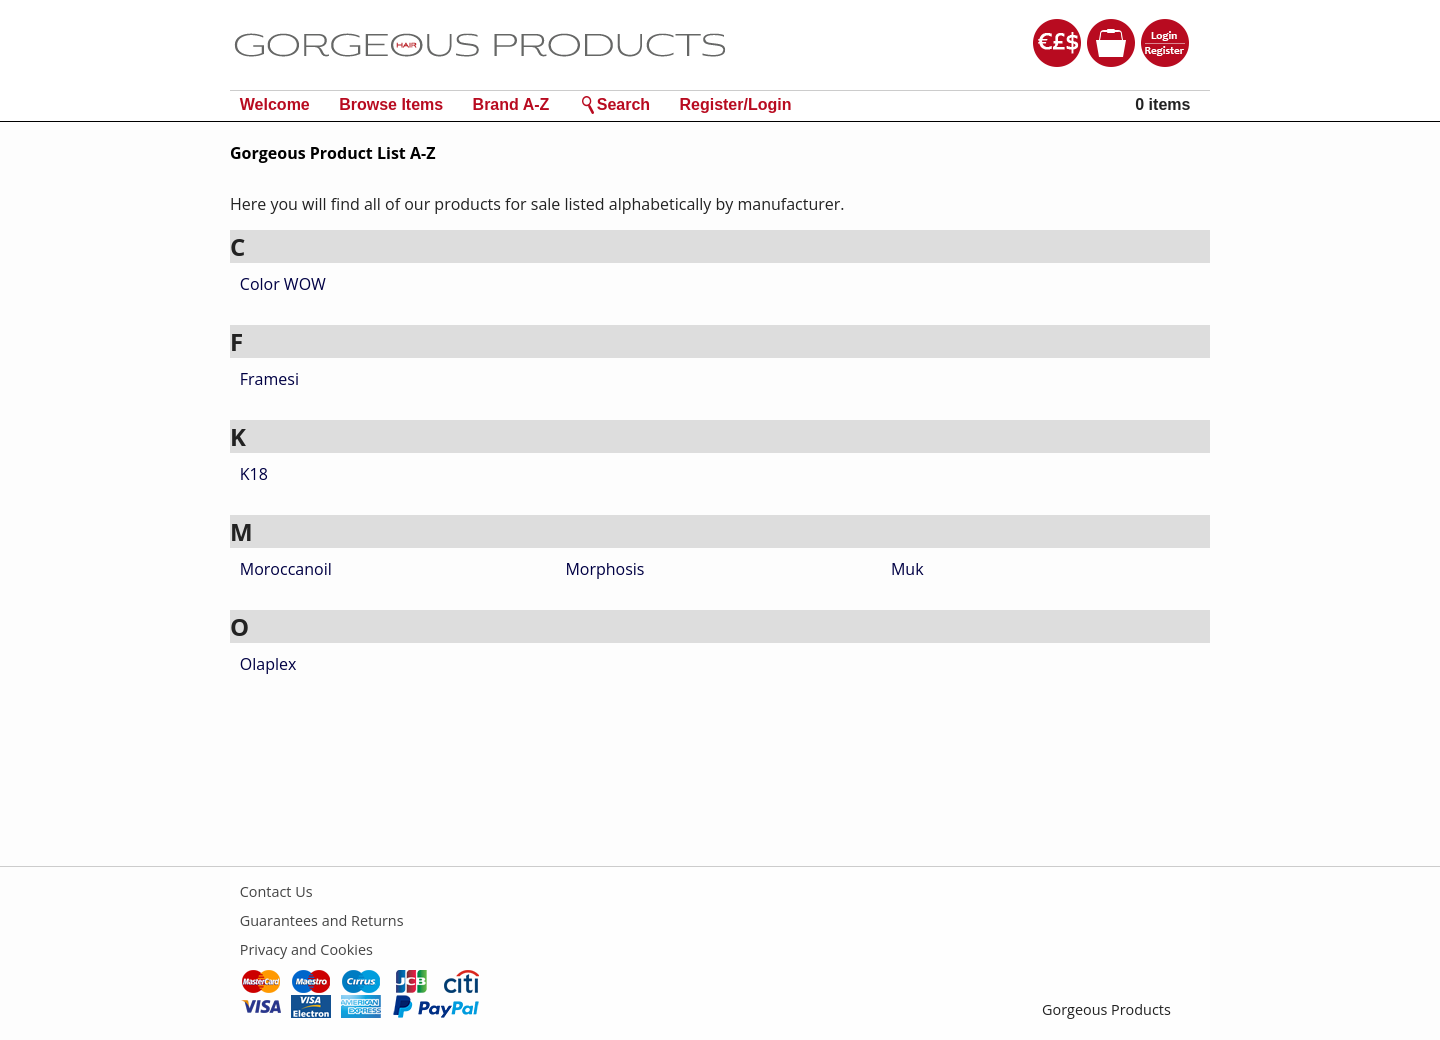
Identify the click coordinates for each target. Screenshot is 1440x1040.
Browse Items (391, 104)
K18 (254, 474)
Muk (907, 569)
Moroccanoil (286, 569)
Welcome (275, 104)
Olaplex (268, 664)
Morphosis (604, 569)
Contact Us (276, 891)
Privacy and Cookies (306, 949)
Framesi (269, 379)
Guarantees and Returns (322, 920)
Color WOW (283, 284)
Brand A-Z (511, 104)
